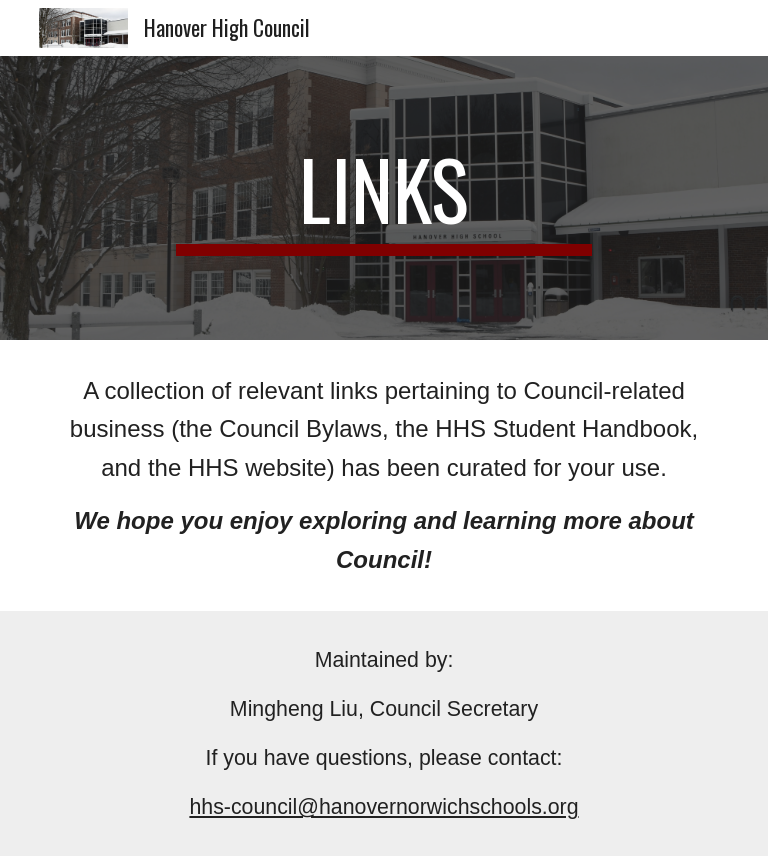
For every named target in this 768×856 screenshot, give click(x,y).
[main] (383, 198)
